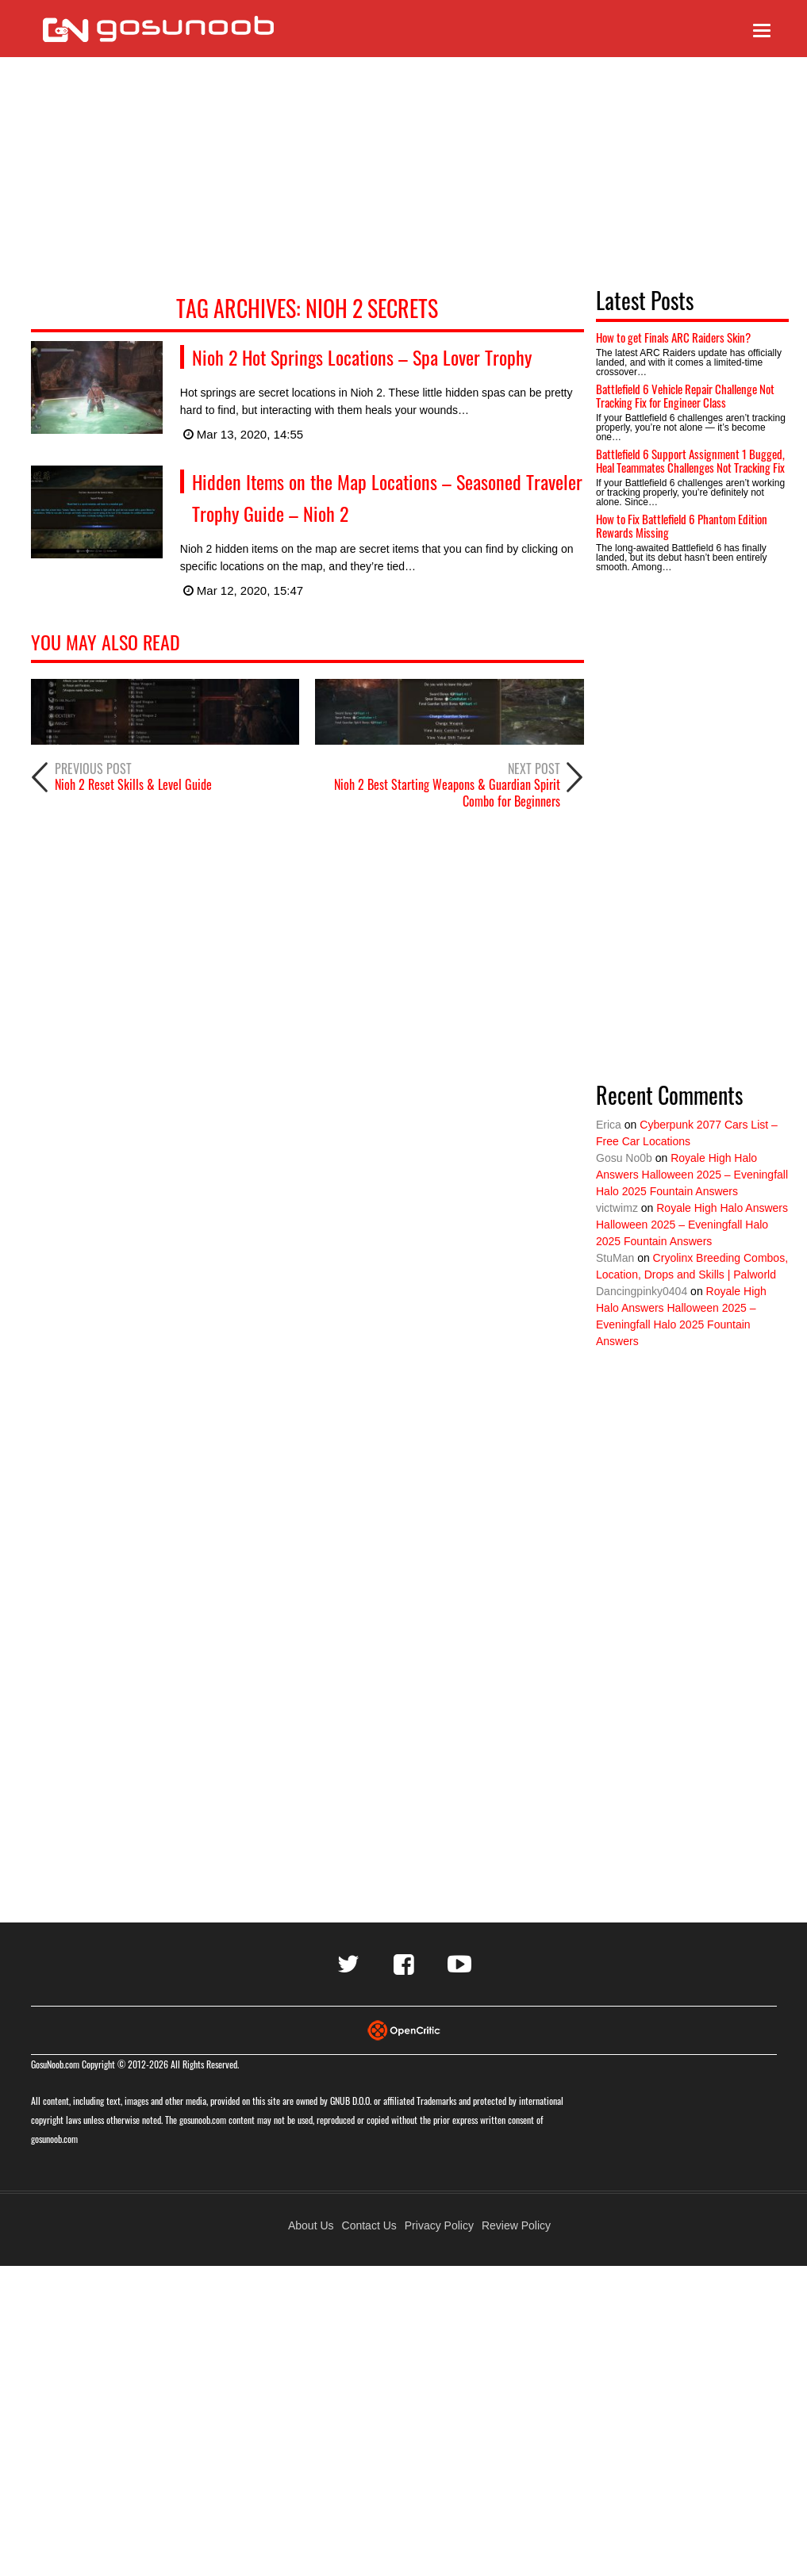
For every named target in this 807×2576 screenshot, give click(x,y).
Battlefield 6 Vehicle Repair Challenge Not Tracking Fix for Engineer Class (685, 395)
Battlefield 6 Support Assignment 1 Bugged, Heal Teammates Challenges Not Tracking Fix (690, 460)
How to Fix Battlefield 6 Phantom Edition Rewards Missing (681, 525)
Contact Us (369, 2225)
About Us (311, 2225)
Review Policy (516, 2225)
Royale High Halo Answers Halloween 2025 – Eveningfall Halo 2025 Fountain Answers (692, 1175)
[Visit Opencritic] (404, 2029)
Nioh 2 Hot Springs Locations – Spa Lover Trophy (362, 357)
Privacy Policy (439, 2225)
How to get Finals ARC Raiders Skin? (673, 337)
